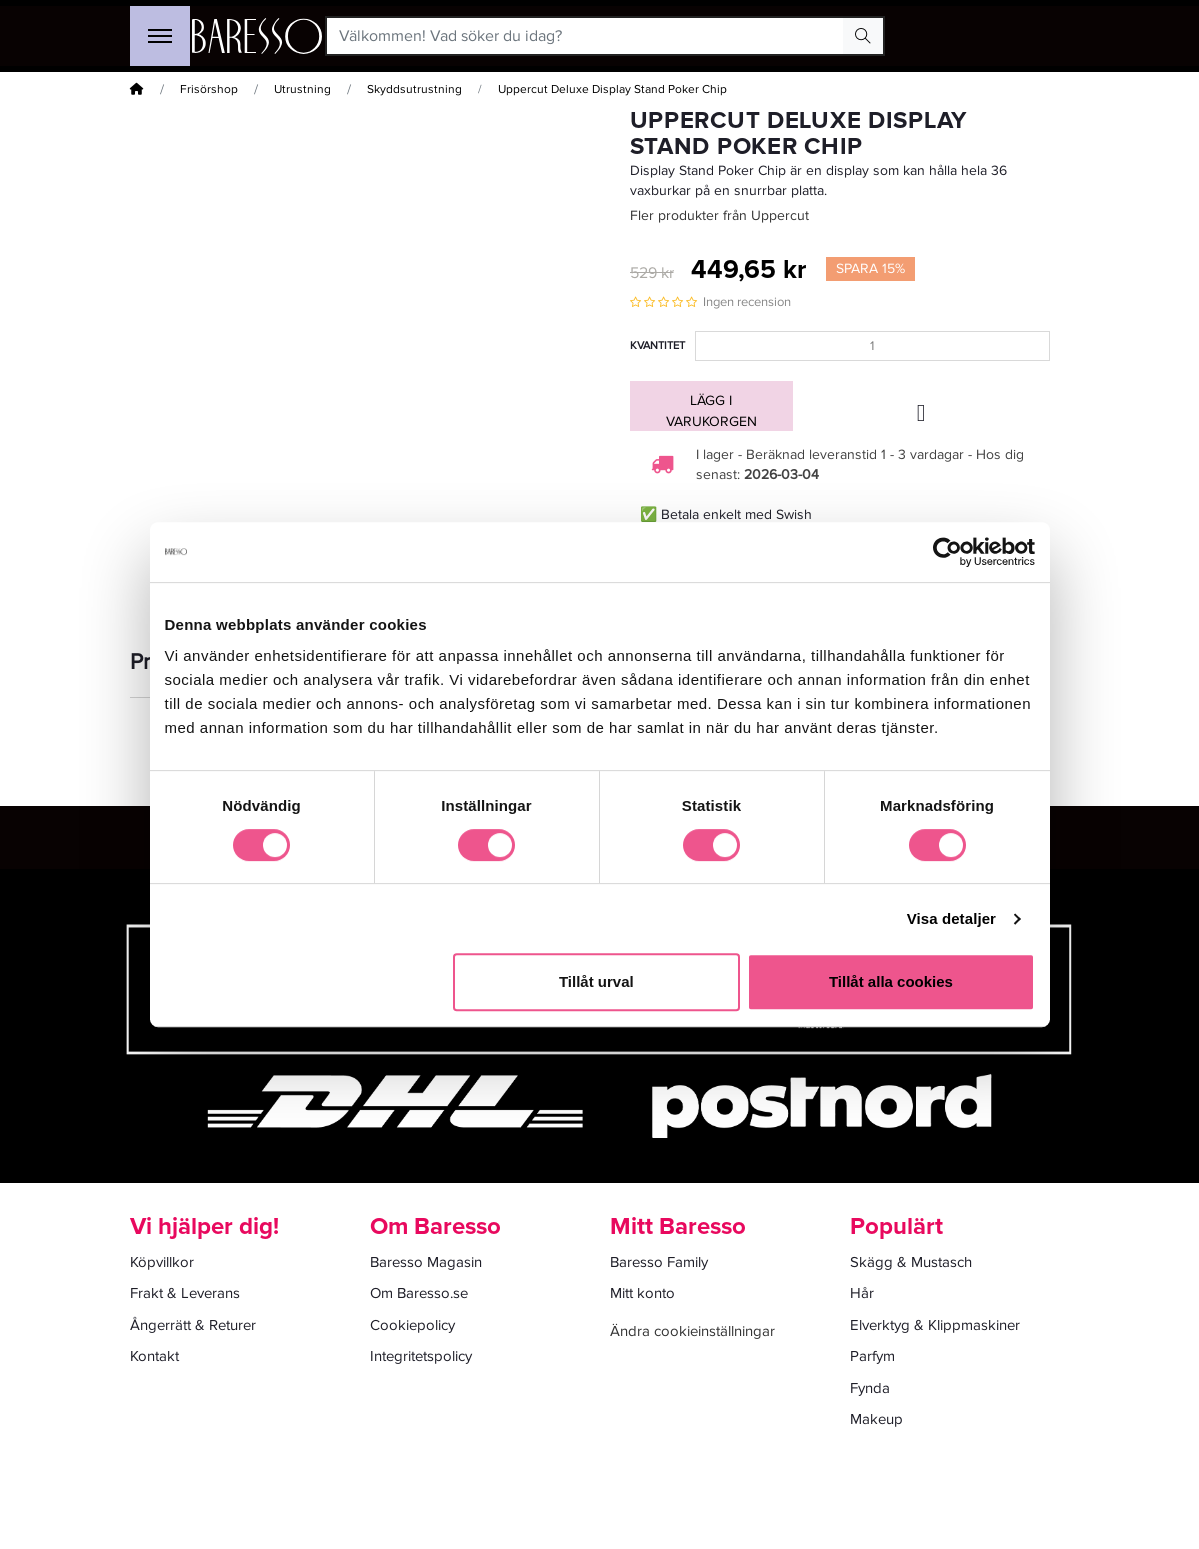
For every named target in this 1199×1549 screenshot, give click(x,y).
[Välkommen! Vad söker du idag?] (585, 36)
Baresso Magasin (426, 1262)
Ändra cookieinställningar (692, 1331)
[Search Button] (863, 36)
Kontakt (154, 1356)
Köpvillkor (162, 1262)
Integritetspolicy (421, 1356)
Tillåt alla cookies (891, 981)
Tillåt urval (596, 981)
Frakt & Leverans (185, 1293)
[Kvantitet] (872, 346)
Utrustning (302, 89)
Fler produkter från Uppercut (719, 215)
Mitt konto (642, 1293)
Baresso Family (659, 1262)
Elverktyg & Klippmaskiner (935, 1325)
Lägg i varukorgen (711, 411)
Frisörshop (209, 89)
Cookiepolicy (412, 1325)
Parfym (872, 1356)
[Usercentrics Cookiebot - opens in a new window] (947, 552)
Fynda (870, 1388)
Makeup (876, 1419)
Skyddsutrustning (414, 89)
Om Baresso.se (419, 1293)
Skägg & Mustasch (911, 1262)
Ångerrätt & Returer (193, 1325)
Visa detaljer (951, 918)
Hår (862, 1293)
